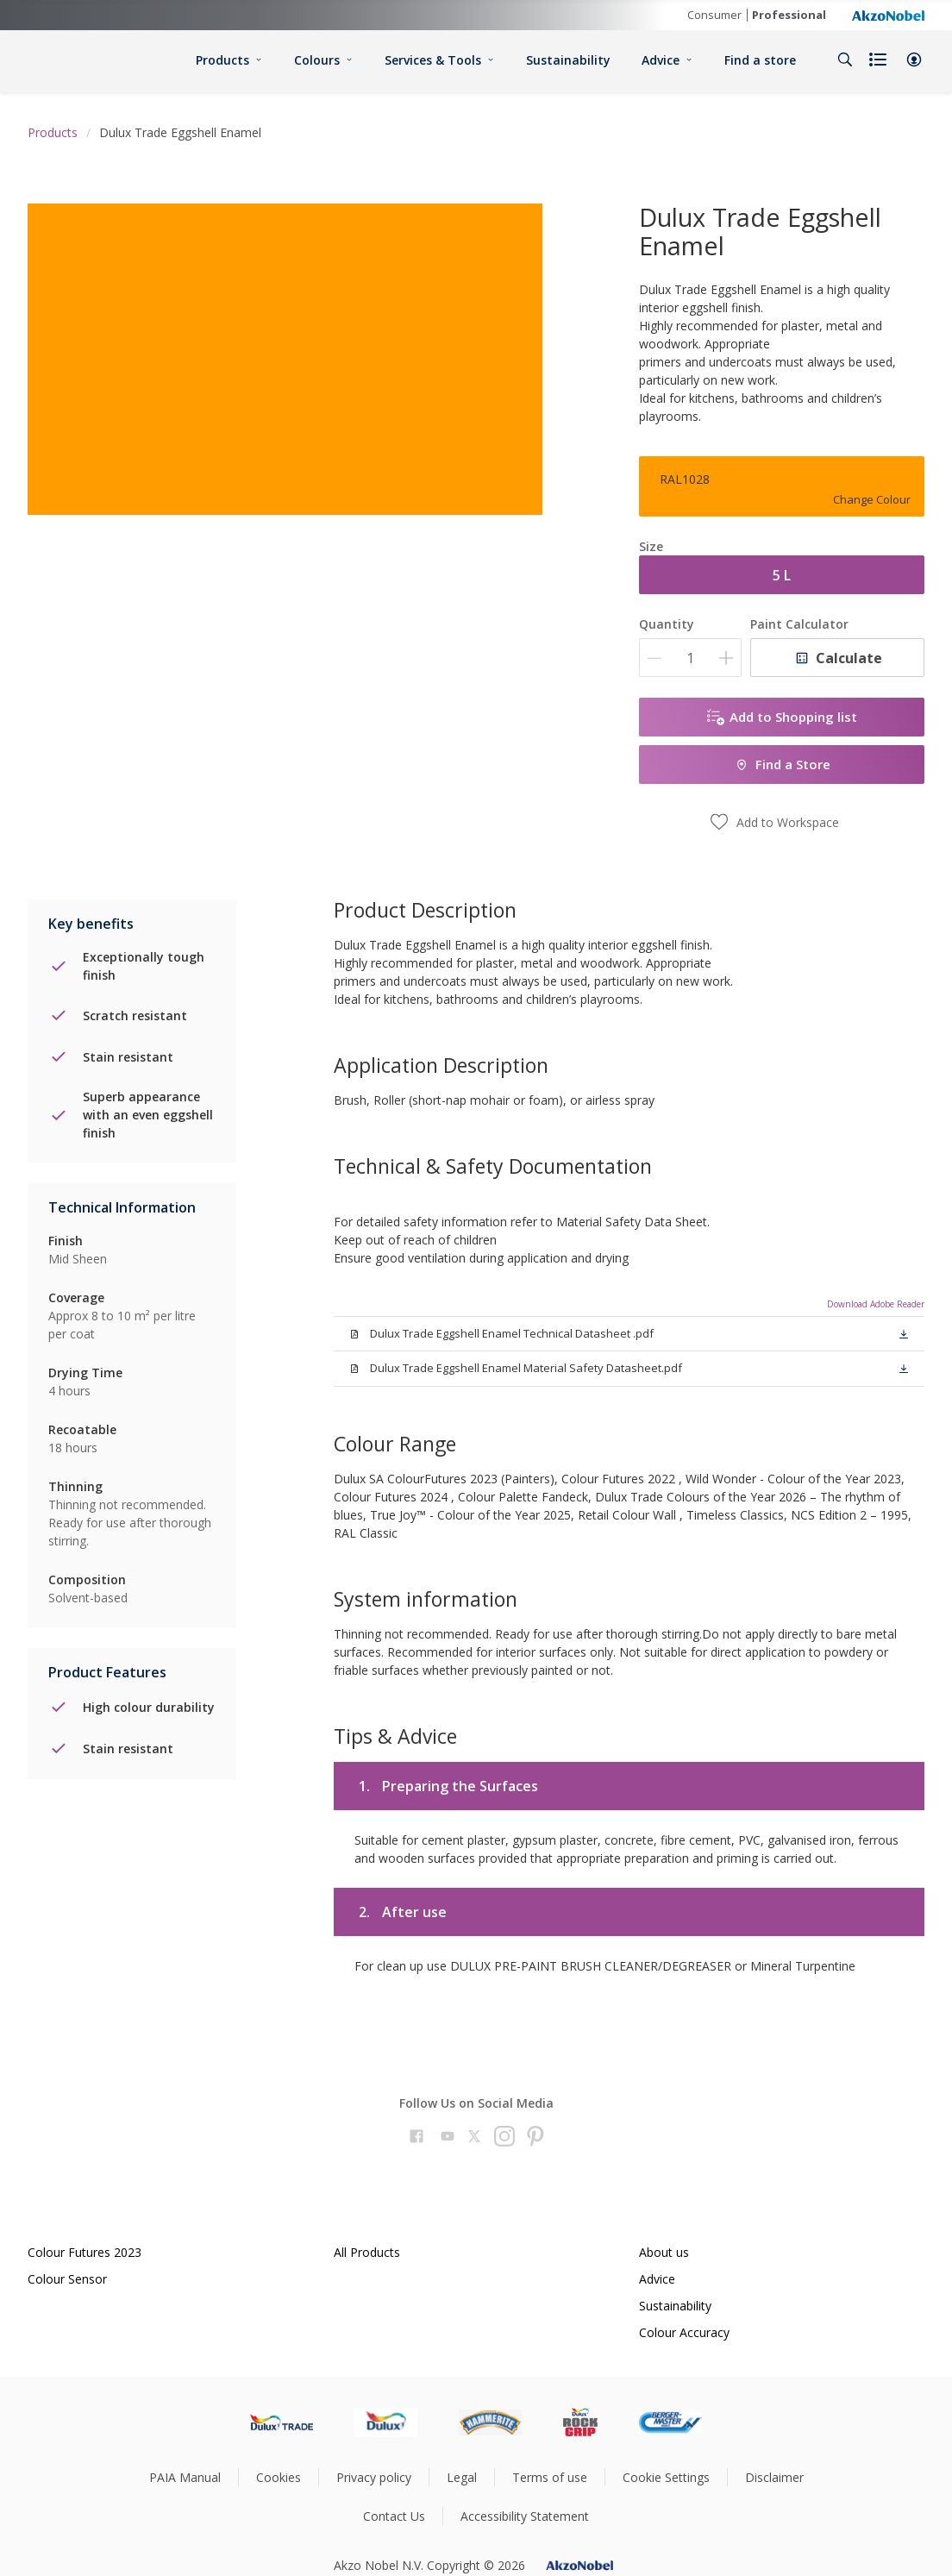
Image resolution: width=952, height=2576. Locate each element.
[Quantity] (690, 657)
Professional (789, 14)
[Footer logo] (281, 2422)
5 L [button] (782, 575)
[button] (914, 59)
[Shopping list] (879, 59)
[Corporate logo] (888, 15)
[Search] (845, 59)
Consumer (714, 14)
